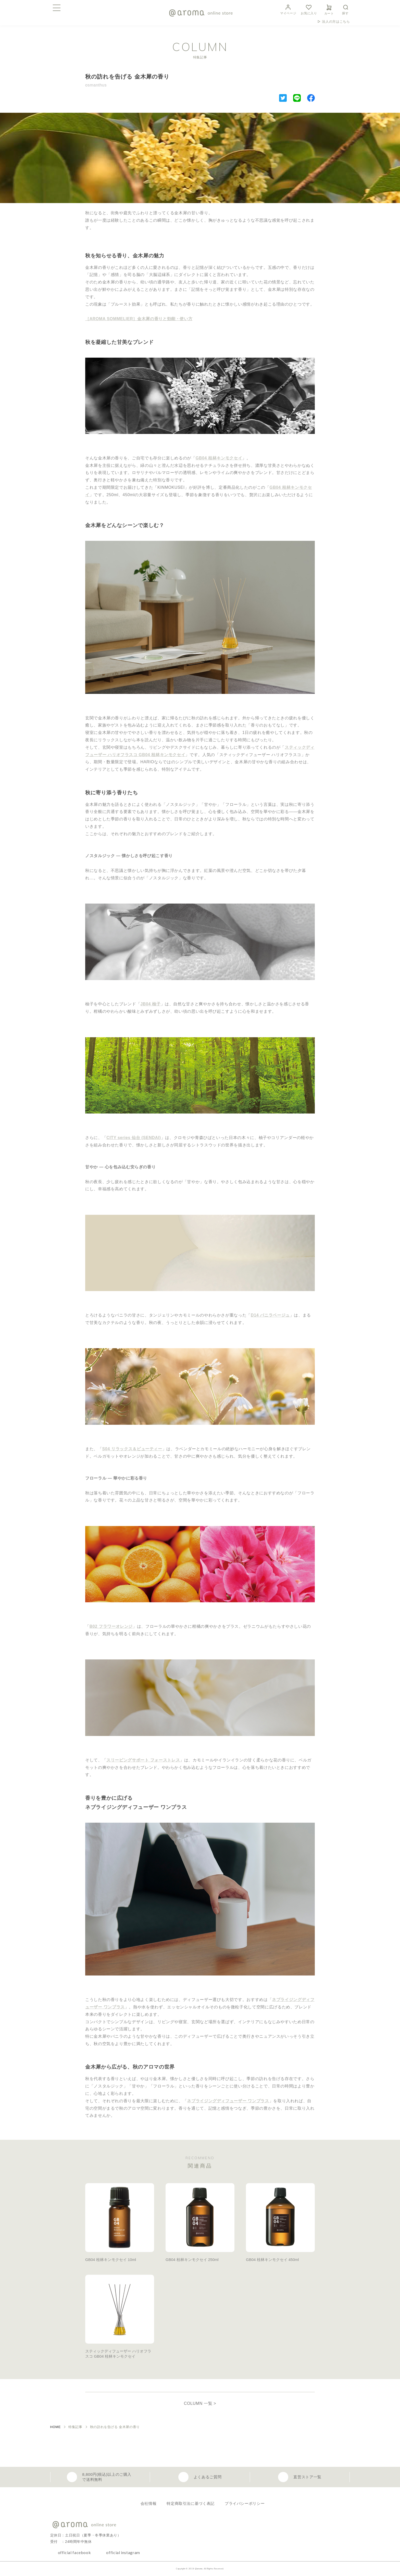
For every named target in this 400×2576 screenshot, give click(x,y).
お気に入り (309, 9)
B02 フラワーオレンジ (111, 1626)
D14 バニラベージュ (270, 1315)
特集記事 (75, 2427)
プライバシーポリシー (245, 2503)
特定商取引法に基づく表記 (191, 2503)
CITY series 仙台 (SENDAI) (133, 1137)
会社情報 (149, 2503)
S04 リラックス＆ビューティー (132, 1449)
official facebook (74, 2552)
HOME (55, 2427)
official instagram (123, 2552)
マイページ (288, 9)
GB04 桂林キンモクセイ (219, 458)
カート (329, 9)
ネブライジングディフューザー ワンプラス (228, 2101)
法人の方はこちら (336, 21)
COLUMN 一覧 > (200, 2403)
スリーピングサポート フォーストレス (143, 1760)
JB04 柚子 (150, 1004)
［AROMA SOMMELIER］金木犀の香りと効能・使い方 (138, 319)
